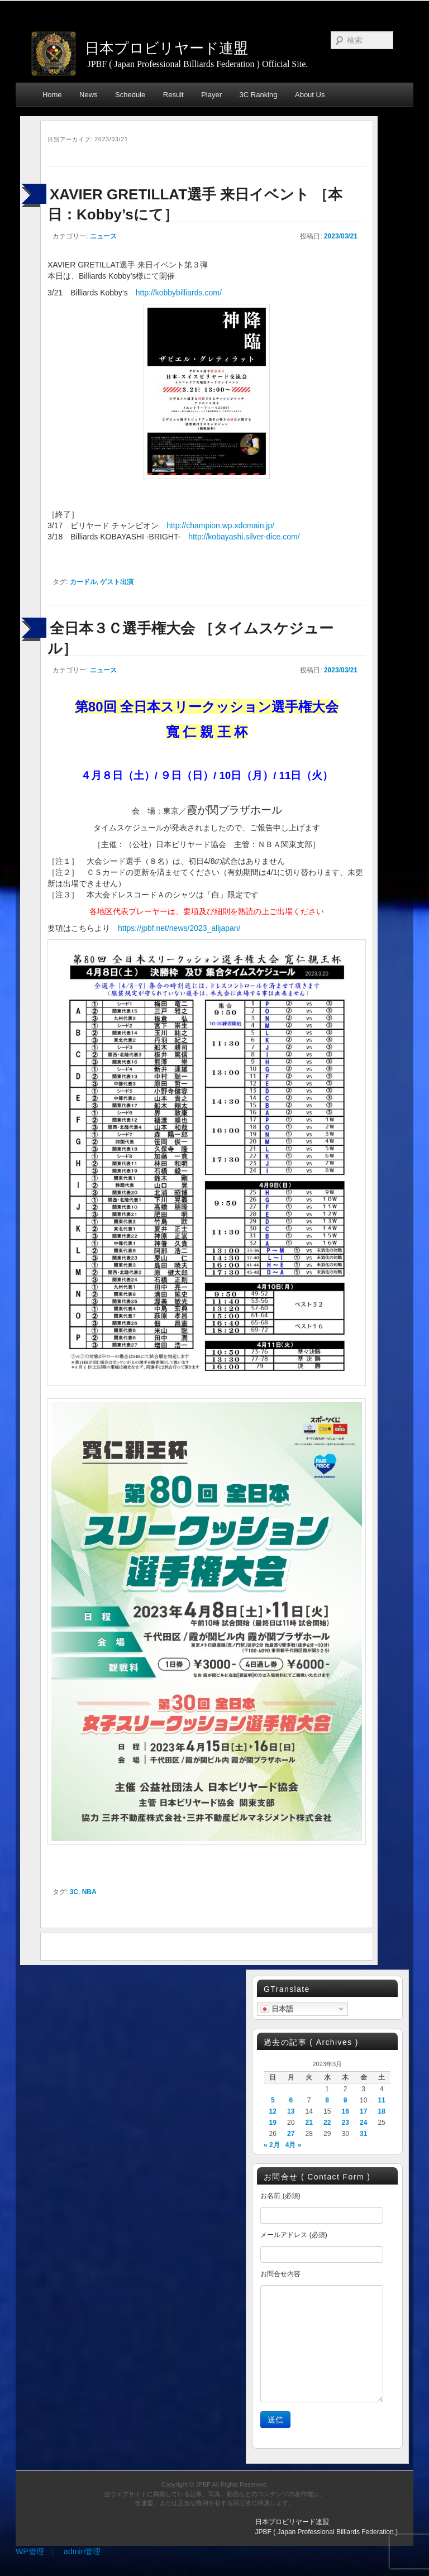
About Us (310, 94)
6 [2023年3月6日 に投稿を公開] (291, 2100)
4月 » (293, 2145)
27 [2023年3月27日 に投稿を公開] (290, 2134)
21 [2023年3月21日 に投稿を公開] (309, 2122)
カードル (83, 582)
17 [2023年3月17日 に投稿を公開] (363, 2111)
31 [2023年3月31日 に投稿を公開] (363, 2134)
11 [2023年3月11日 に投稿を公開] (381, 2100)
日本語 (276, 2008)
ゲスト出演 (117, 582)
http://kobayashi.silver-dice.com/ (243, 536)
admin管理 (82, 2551)
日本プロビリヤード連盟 (166, 48)
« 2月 (272, 2145)
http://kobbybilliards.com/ (179, 292)
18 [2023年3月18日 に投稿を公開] (381, 2111)
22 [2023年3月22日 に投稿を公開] (327, 2122)
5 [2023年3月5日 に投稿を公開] (273, 2100)
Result (173, 94)
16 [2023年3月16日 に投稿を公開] (345, 2111)
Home (52, 94)
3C (74, 1892)
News (88, 94)
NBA (89, 1892)
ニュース (103, 236)
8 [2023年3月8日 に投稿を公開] (327, 2100)
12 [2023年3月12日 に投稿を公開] (273, 2111)
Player (211, 94)
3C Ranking (259, 94)
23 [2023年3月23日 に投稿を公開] (345, 2122)
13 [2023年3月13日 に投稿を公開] (290, 2111)
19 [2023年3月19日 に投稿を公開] (273, 2122)
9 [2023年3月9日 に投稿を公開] (345, 2100)
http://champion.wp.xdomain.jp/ (220, 525)
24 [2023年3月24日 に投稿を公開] (363, 2122)
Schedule (130, 94)
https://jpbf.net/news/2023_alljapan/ (179, 928)
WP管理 (30, 2551)
